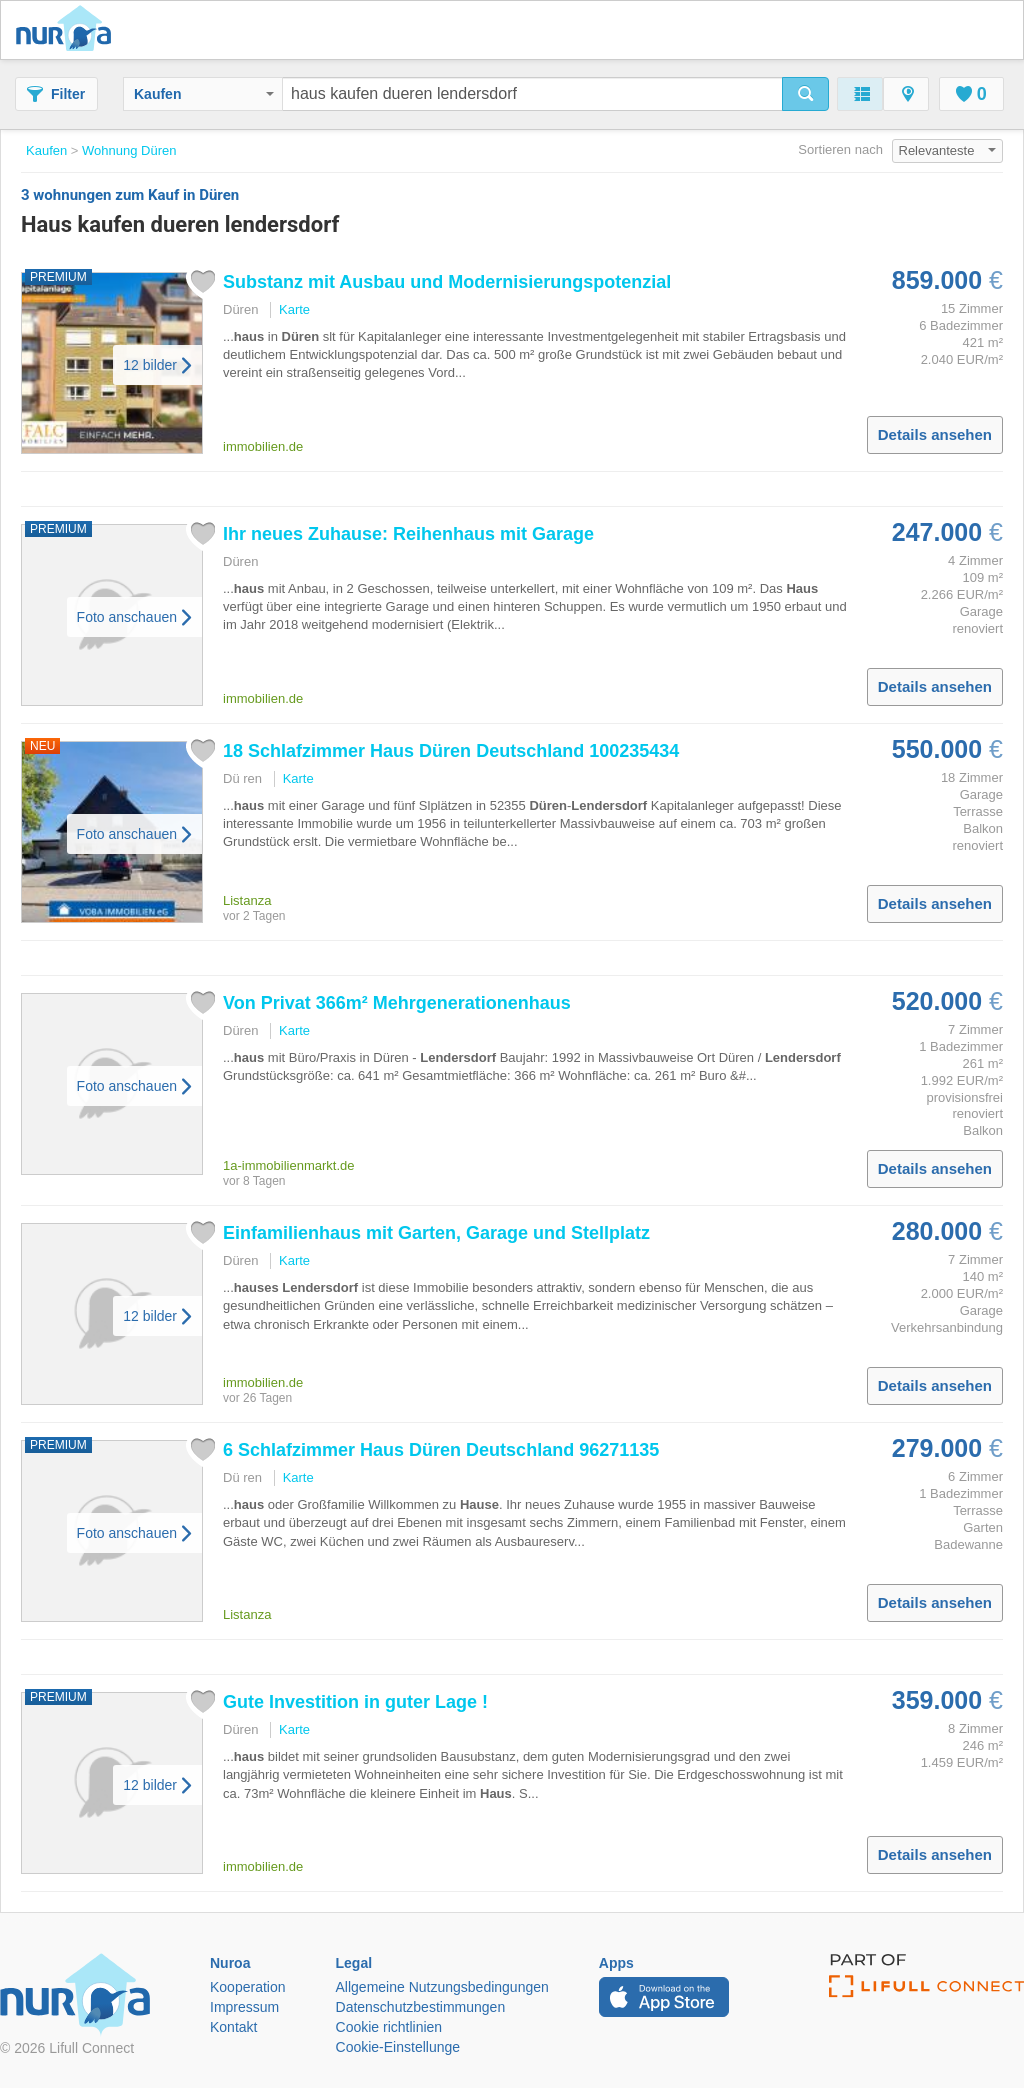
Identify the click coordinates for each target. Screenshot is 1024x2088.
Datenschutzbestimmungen (421, 2007)
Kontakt (233, 2027)
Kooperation (248, 1987)
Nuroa (68, 30)
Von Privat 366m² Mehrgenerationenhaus (397, 1003)
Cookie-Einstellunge (398, 2047)
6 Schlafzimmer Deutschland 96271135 (441, 1450)
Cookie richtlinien (389, 2027)
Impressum (244, 2007)
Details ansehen (935, 434)
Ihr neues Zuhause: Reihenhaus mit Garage (408, 534)
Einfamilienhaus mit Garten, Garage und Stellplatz (436, 1233)
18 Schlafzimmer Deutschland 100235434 (451, 751)
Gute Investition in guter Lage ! (355, 1702)
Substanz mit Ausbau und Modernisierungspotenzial (447, 282)
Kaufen (204, 94)
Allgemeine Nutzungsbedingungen (442, 1987)
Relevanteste (948, 150)
